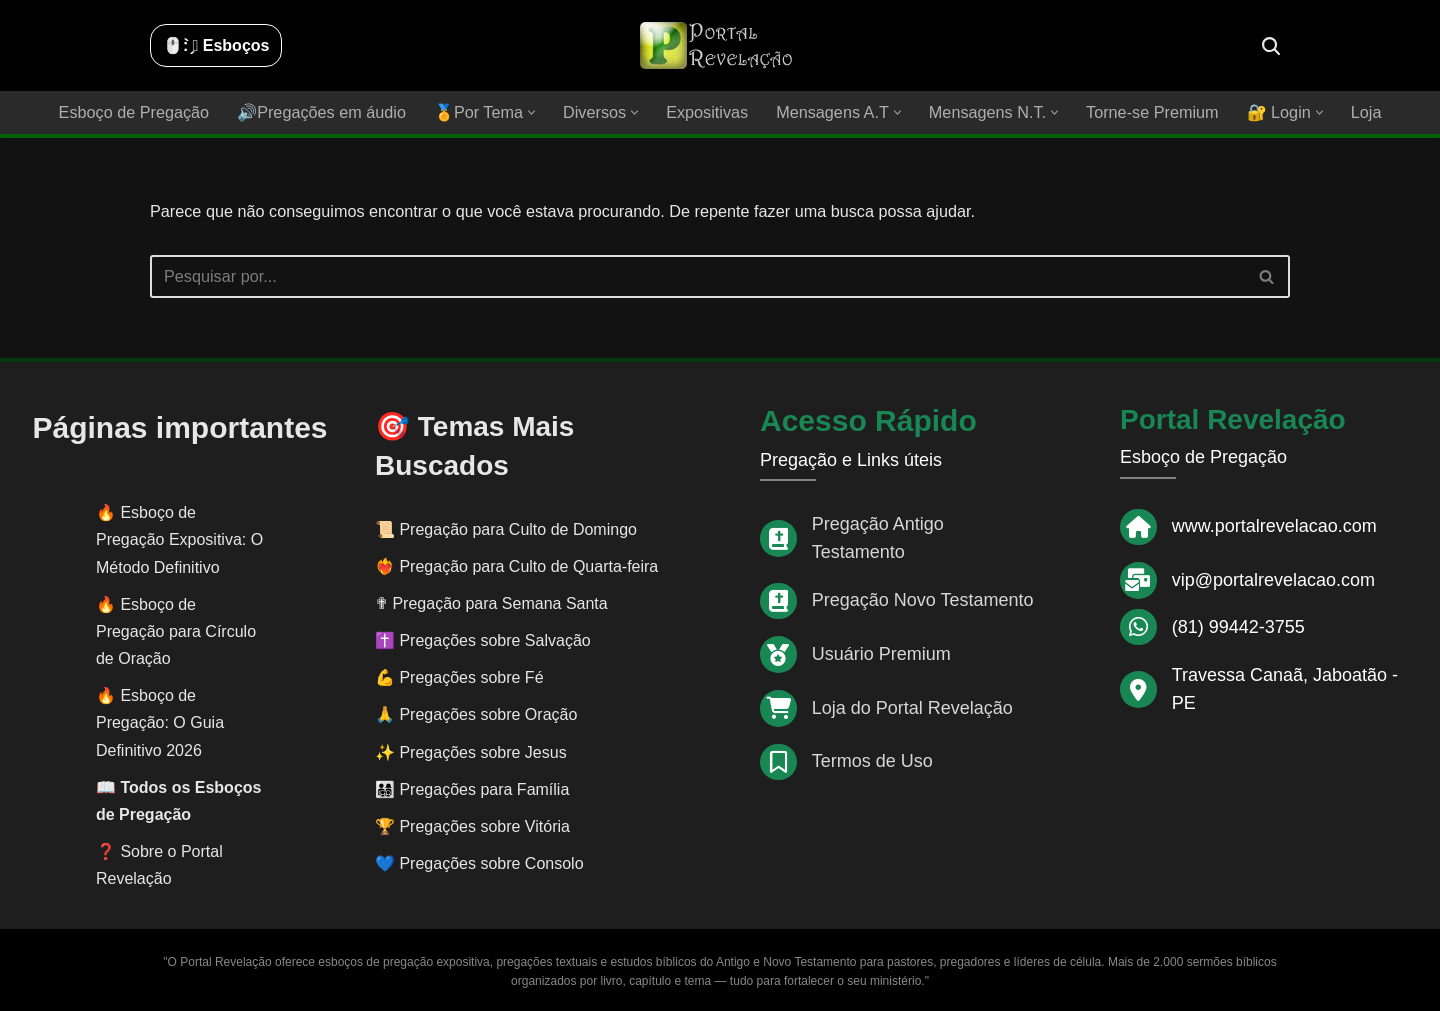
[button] (533, 112)
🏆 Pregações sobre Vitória (472, 825)
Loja (1360, 112)
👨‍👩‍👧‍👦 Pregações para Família (472, 788)
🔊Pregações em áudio (325, 112)
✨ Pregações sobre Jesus (471, 751)
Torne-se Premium (1147, 112)
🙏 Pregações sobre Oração (476, 714)
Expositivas (707, 112)
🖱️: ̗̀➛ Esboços (216, 45)
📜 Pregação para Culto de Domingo (506, 528)
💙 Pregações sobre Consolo (479, 862)
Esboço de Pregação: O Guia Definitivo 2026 (160, 721)
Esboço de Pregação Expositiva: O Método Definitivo (179, 538)
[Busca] (1271, 46)
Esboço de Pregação (139, 112)
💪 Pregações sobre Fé (459, 676)
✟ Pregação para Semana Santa (491, 602)
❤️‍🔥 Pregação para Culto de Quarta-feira (516, 565)
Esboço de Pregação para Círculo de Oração (176, 630)
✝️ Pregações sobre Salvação (483, 639)
